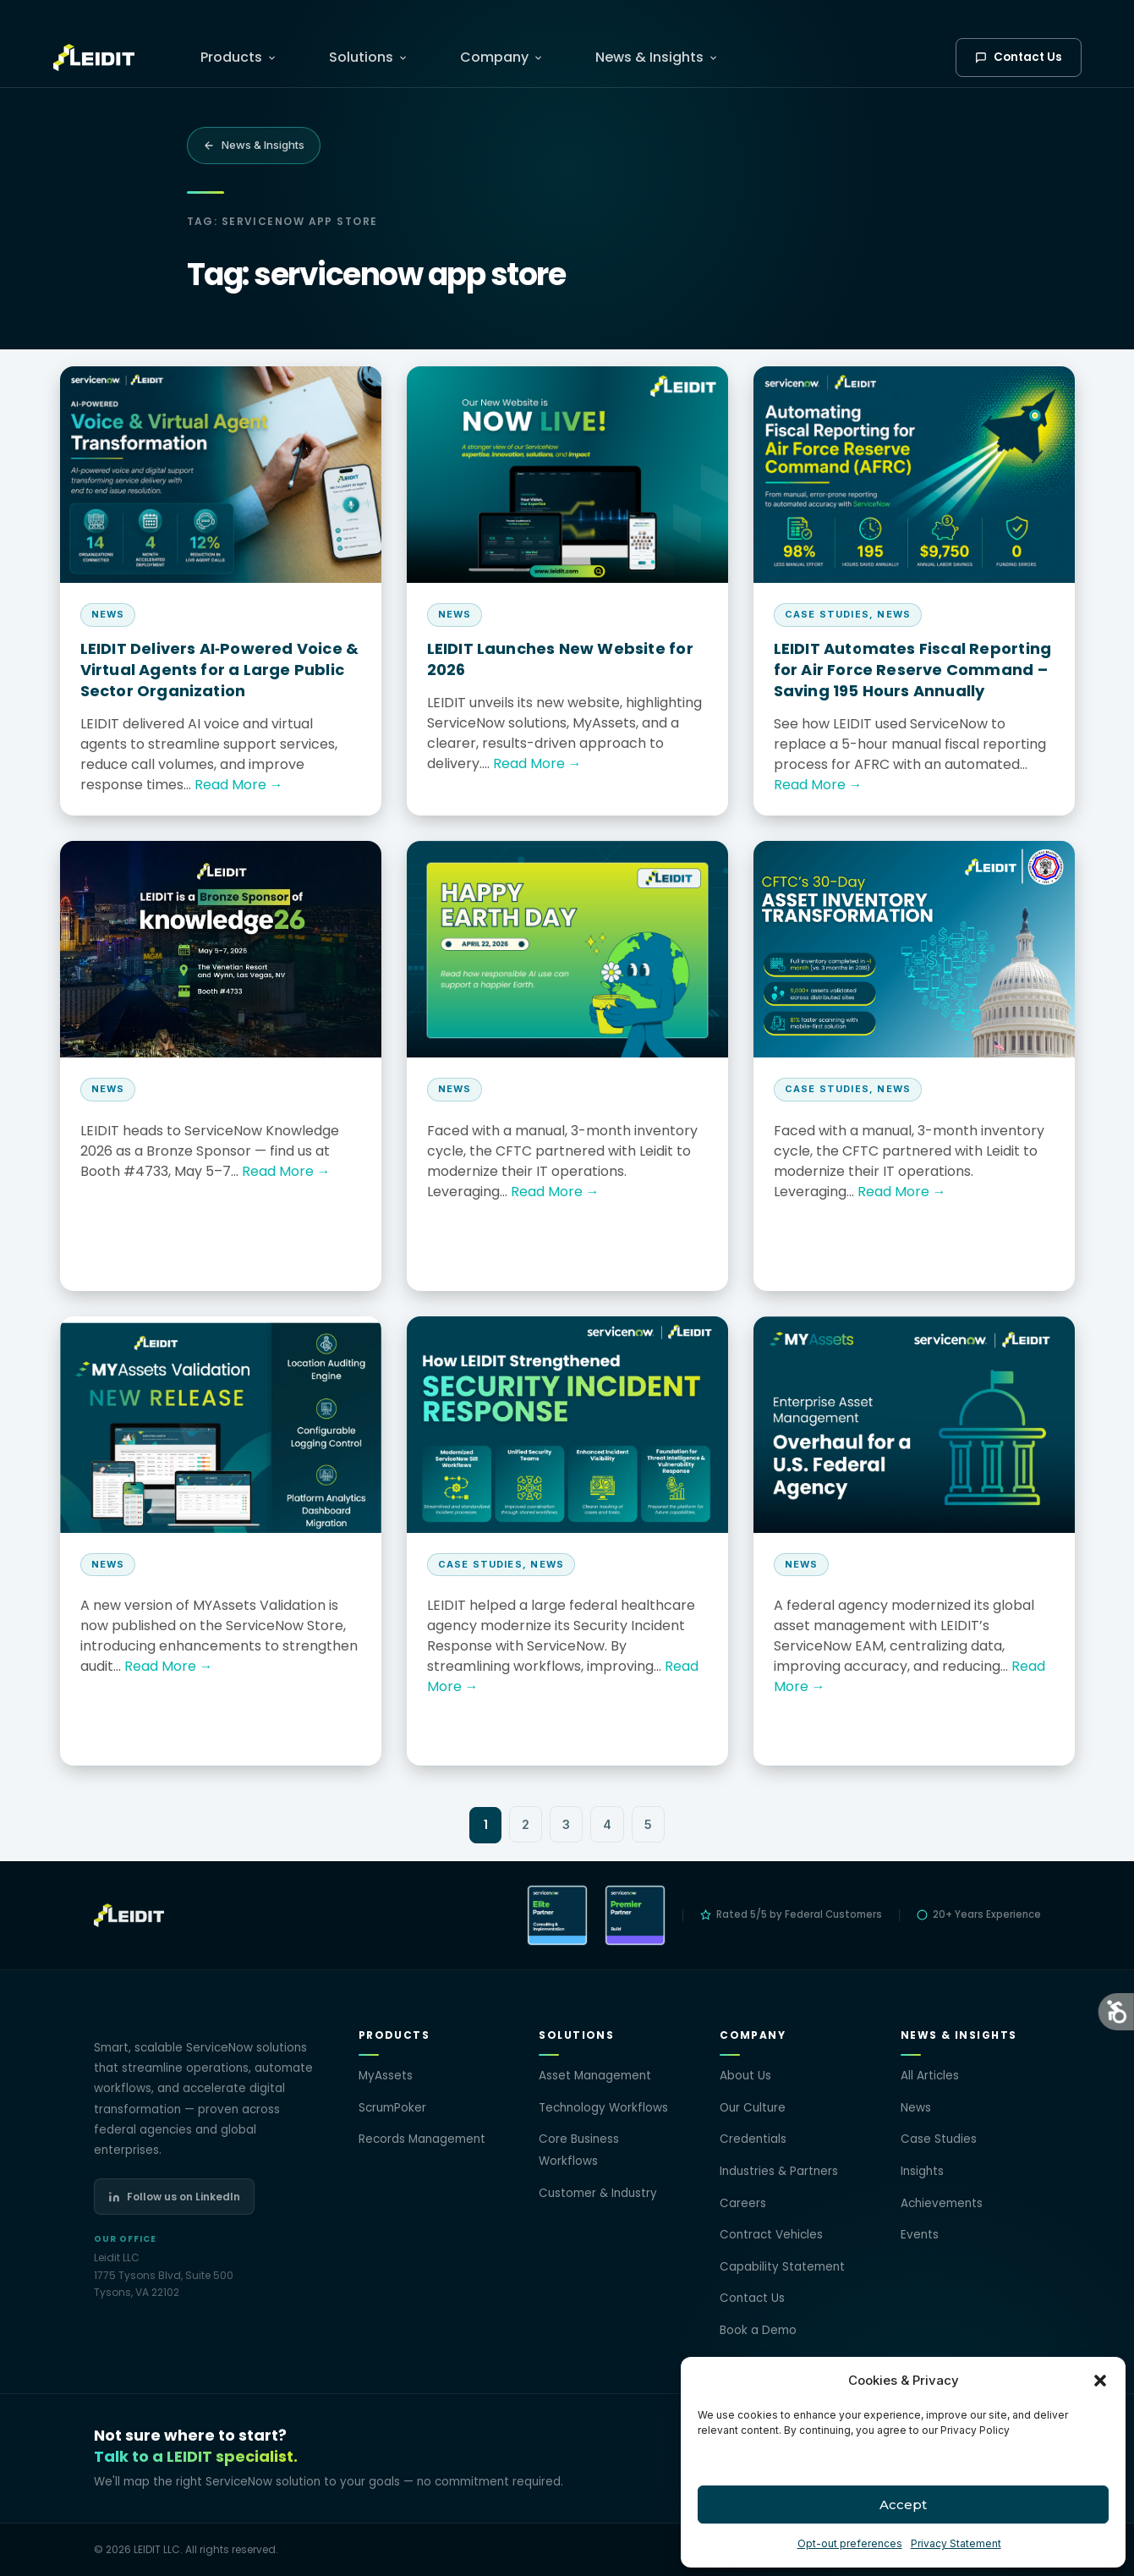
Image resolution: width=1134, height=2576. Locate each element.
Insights (922, 2171)
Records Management (422, 2139)
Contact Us (1018, 57)
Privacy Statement (956, 2543)
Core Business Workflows (579, 2150)
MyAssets (386, 2076)
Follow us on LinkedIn (174, 2196)
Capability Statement (782, 2267)
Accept (903, 2504)
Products (238, 57)
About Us (745, 2076)
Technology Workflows (603, 2108)
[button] (1100, 2380)
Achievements (942, 2203)
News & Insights (656, 57)
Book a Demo (758, 2330)
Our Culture (753, 2108)
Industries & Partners (779, 2171)
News (916, 2108)
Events (920, 2235)
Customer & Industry (598, 2193)
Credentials (753, 2139)
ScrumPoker (392, 2108)
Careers (743, 2203)
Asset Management (595, 2076)
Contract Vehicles (771, 2235)
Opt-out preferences (849, 2543)
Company (501, 57)
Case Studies (939, 2139)
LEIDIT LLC (157, 2549)
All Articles (930, 2076)
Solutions (368, 57)
